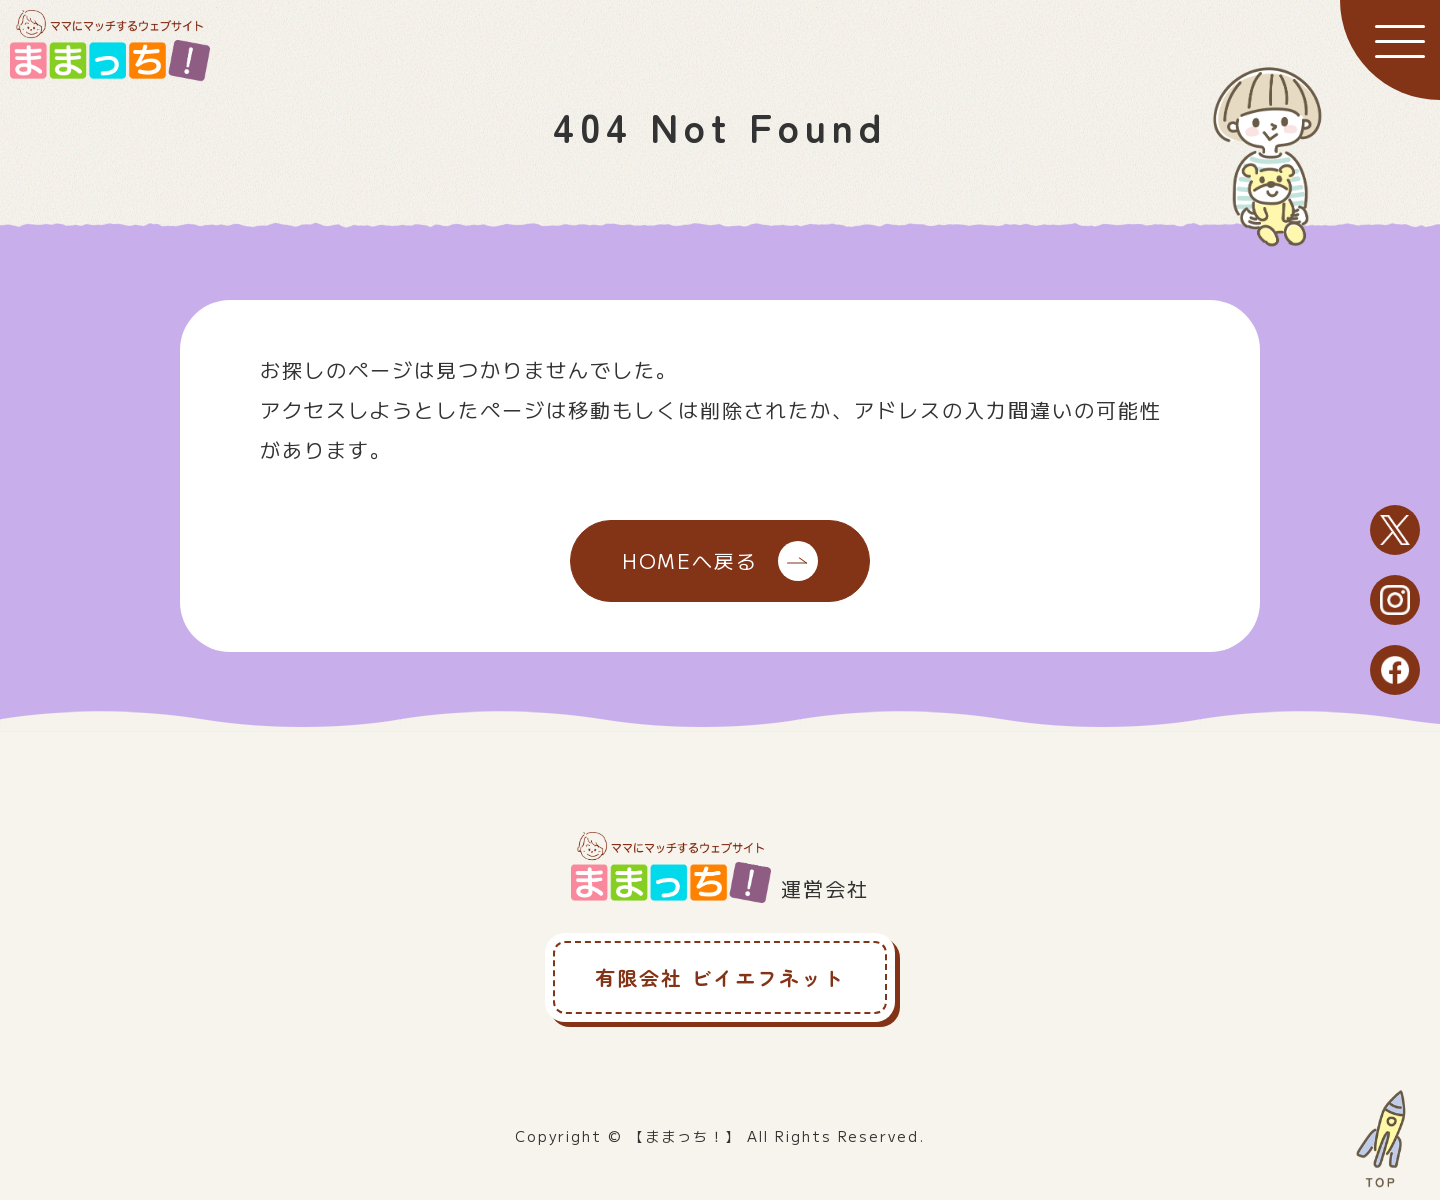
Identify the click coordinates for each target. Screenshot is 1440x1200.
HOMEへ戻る (720, 561)
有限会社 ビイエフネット (720, 977)
